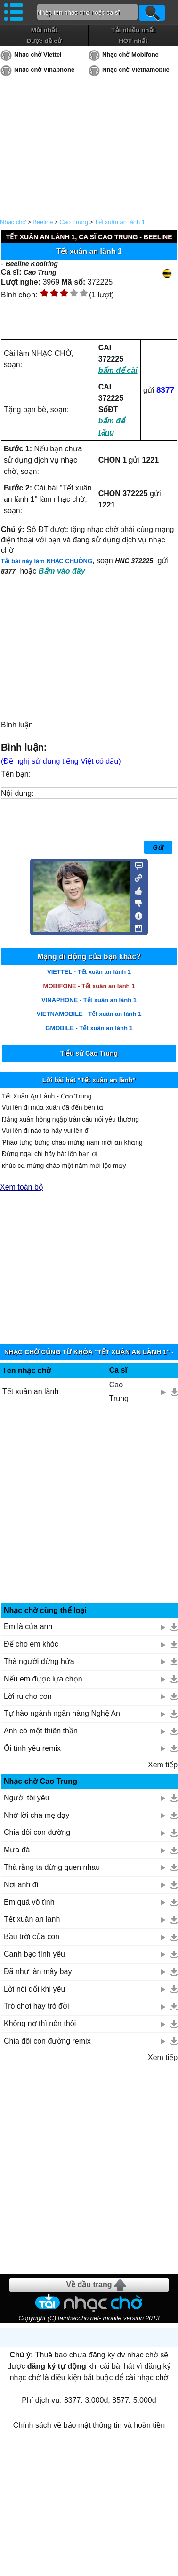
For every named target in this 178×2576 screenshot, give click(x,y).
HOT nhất (133, 40)
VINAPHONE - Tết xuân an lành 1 (89, 1007)
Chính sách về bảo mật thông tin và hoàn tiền (89, 2432)
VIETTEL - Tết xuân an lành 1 (89, 978)
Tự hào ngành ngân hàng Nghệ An (62, 1720)
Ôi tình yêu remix (32, 1755)
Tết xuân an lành (30, 1398)
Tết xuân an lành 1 (120, 222)
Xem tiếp (163, 1772)
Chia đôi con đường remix (47, 2048)
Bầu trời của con (31, 1944)
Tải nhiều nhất (133, 30)
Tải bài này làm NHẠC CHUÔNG (46, 561)
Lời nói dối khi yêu (34, 1996)
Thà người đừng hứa (39, 1668)
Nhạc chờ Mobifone (130, 54)
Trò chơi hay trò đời (36, 2013)
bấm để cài (118, 370)
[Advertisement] (89, 1514)
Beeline (42, 222)
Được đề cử (43, 40)
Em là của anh (28, 1634)
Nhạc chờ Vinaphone (44, 69)
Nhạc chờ (13, 222)
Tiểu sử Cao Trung (89, 1060)
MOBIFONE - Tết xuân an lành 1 (89, 993)
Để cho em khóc (31, 1651)
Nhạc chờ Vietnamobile (136, 69)
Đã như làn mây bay (38, 1979)
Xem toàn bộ (21, 1194)
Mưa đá (17, 1857)
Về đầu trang (89, 2292)
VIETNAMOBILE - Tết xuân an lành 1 (89, 1020)
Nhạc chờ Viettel (38, 54)
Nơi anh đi (21, 1892)
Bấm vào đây (62, 571)
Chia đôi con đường (37, 1839)
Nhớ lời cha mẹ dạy (36, 1822)
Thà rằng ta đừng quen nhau (52, 1874)
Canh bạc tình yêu (34, 1961)
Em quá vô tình (29, 1909)
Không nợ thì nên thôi (40, 2031)
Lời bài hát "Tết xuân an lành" (89, 1087)
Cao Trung (73, 222)
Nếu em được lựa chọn (43, 1686)
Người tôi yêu (26, 1805)
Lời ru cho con (28, 1703)
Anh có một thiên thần (41, 1738)
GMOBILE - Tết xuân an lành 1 (88, 1035)
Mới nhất (44, 30)
